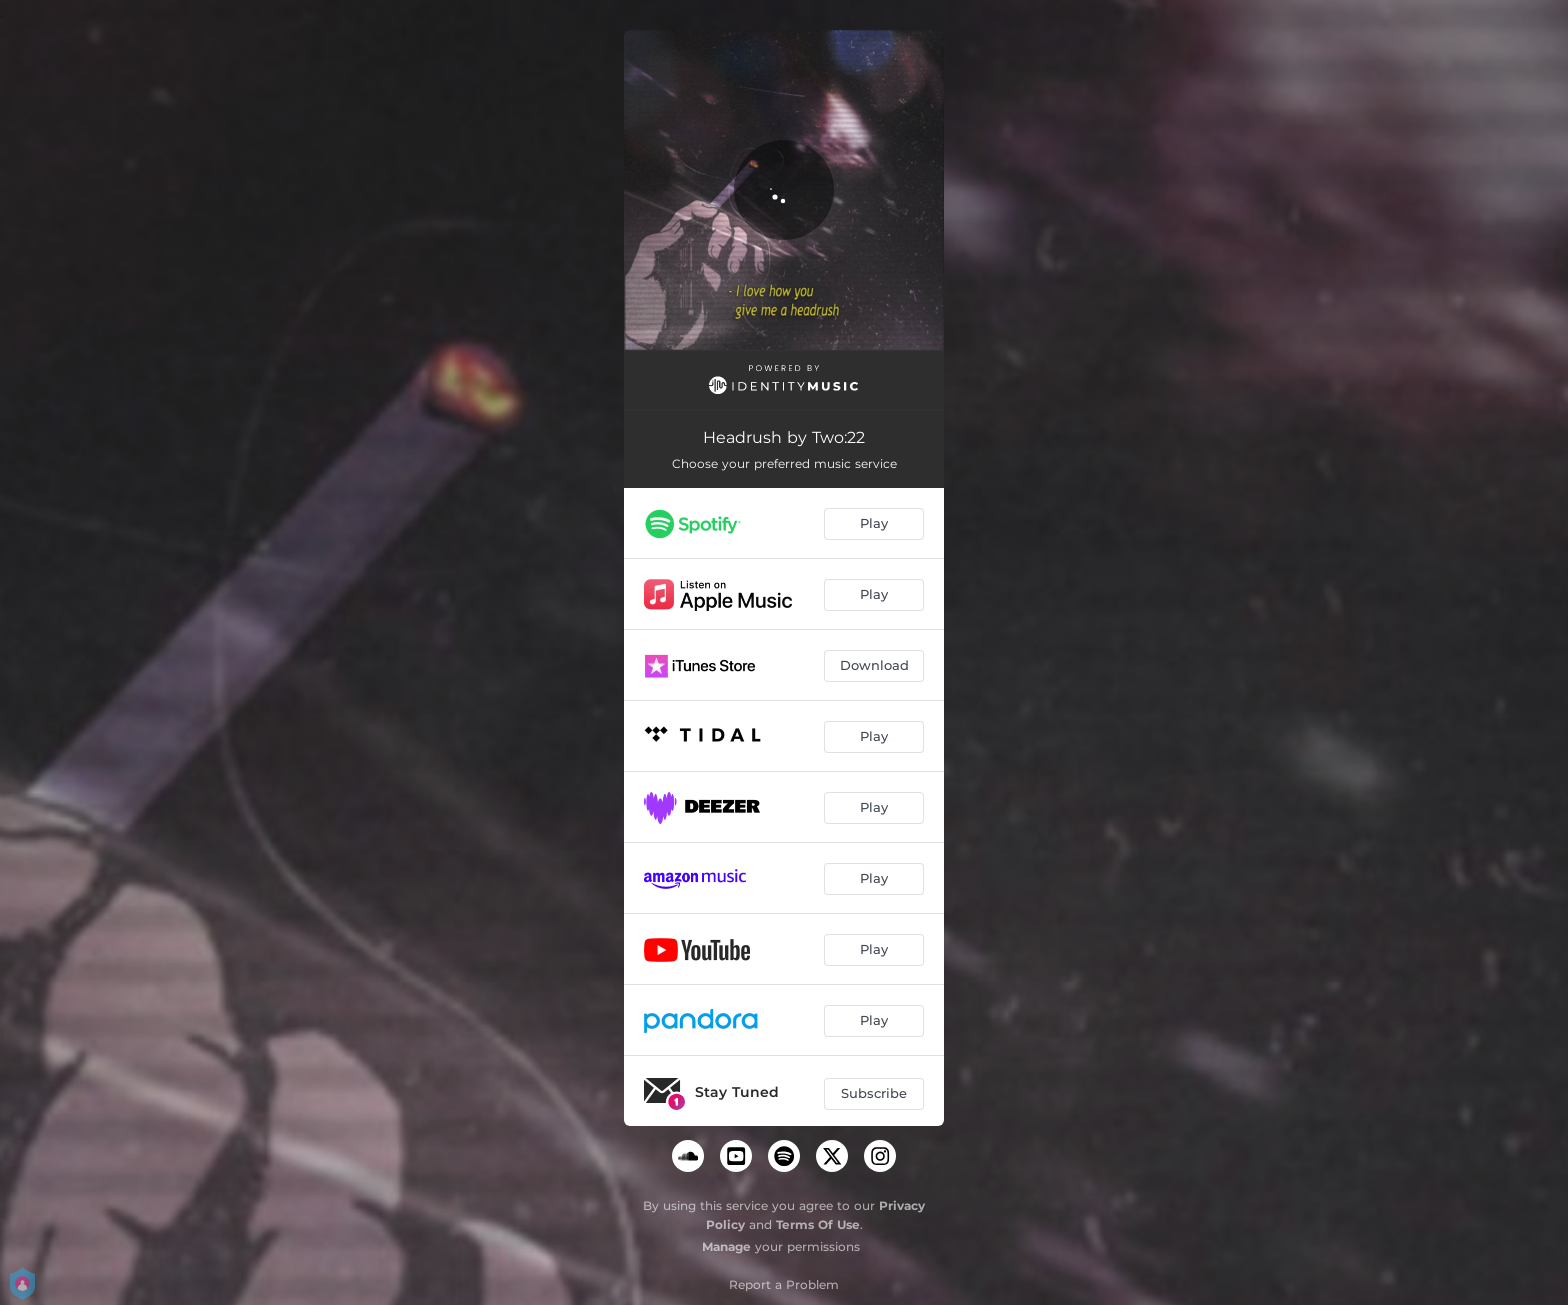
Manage (726, 1246)
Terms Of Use (818, 1224)
